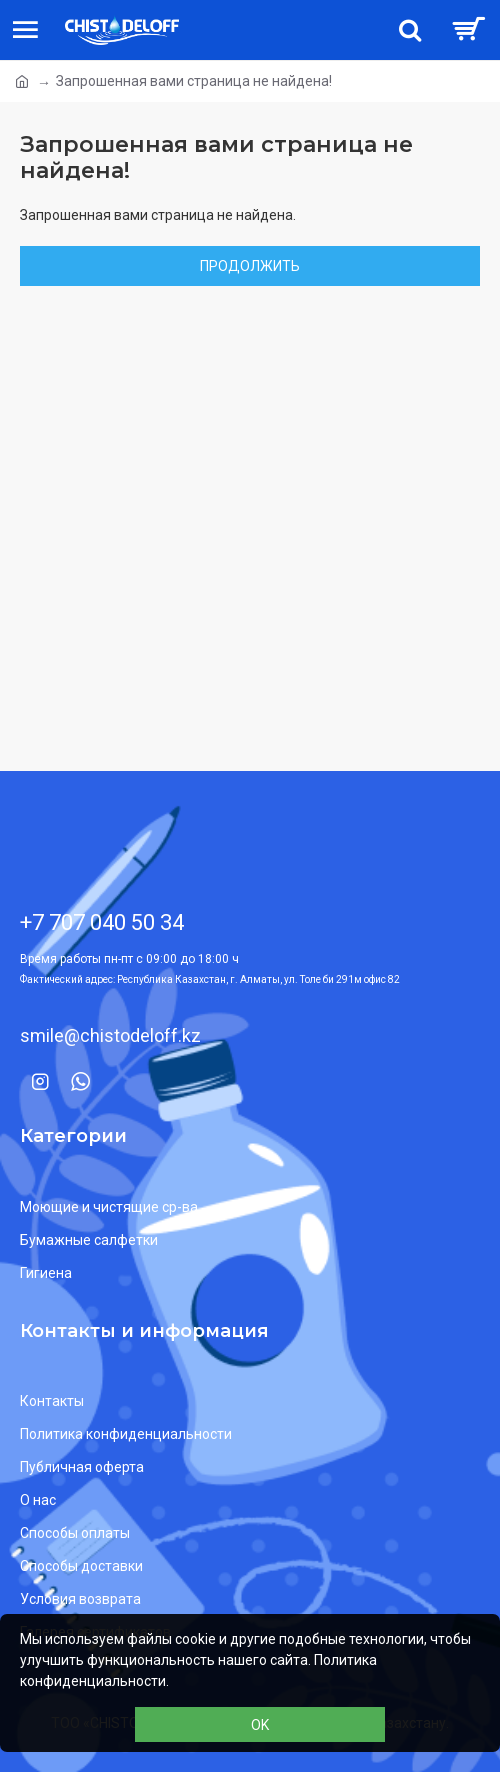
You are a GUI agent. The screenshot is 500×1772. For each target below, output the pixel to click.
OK (260, 1725)
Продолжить (250, 266)
